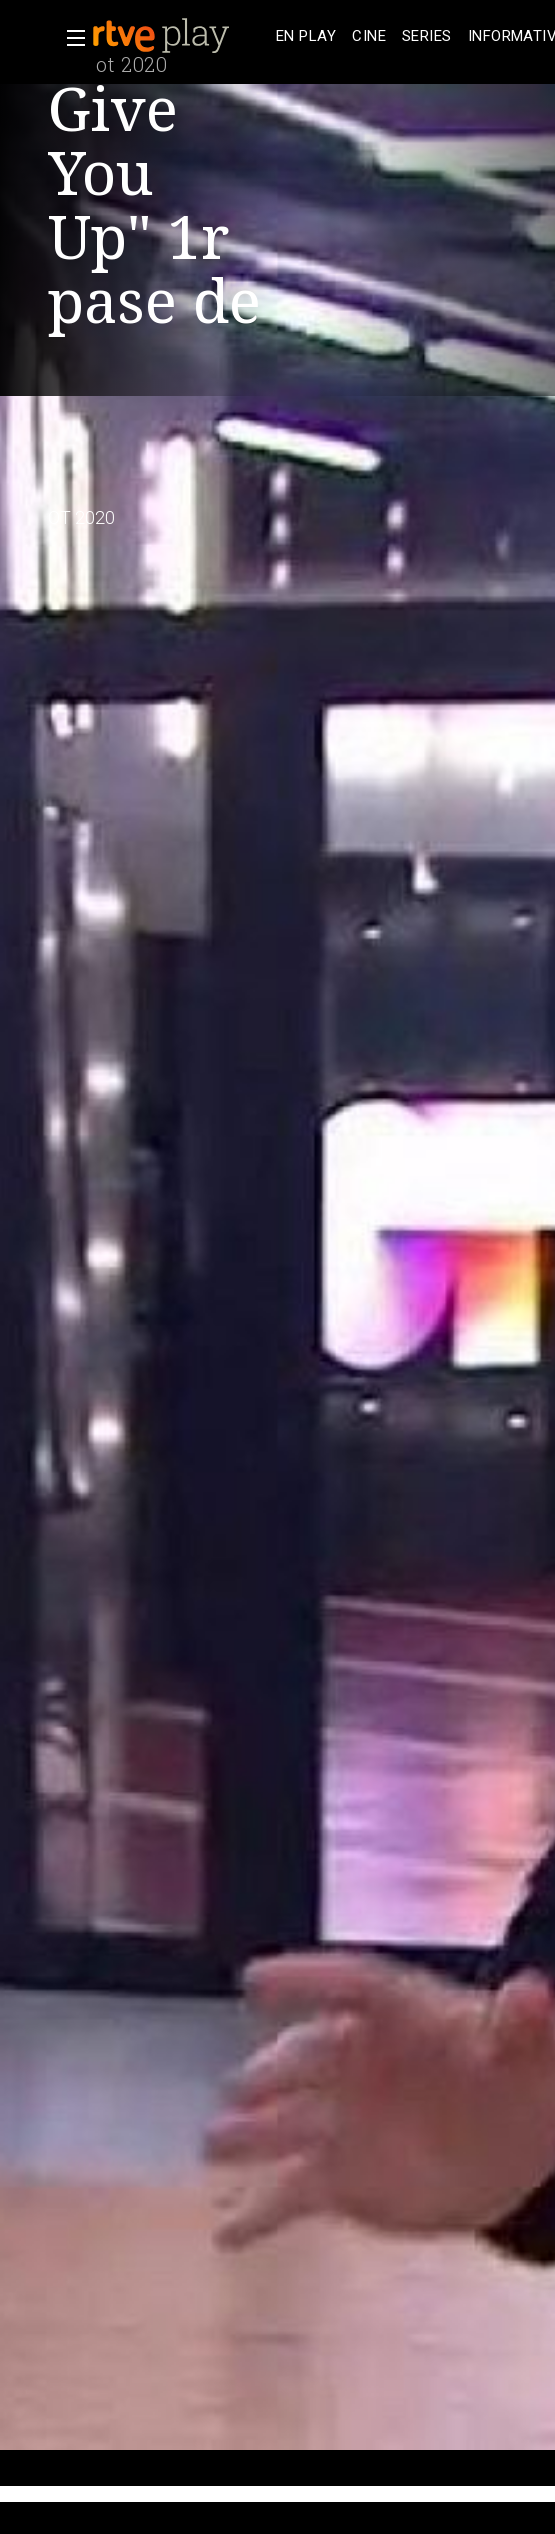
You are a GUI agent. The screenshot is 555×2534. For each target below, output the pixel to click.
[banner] (180, 36)
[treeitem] (306, 36)
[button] (70, 38)
